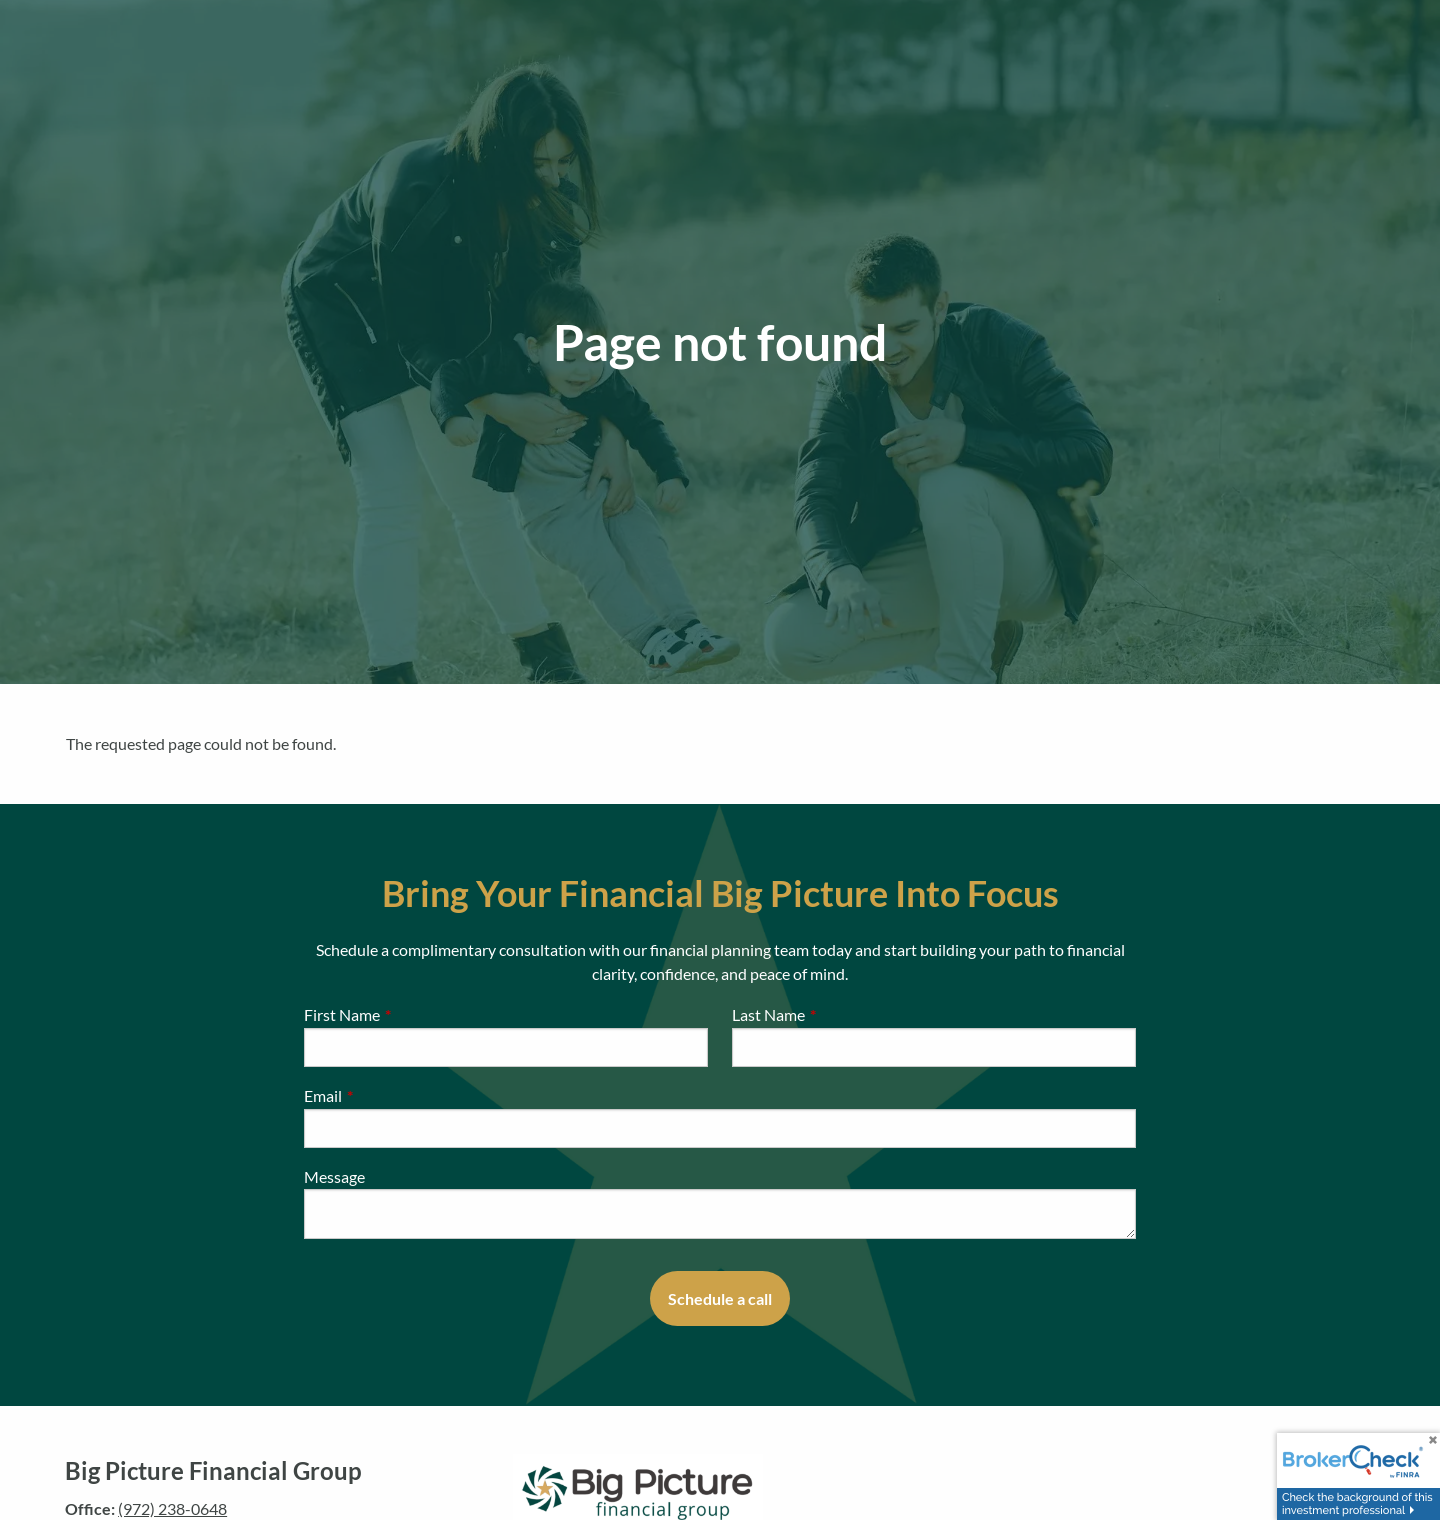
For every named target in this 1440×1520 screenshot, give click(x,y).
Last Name (840, 1014)
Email (395, 1095)
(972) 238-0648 (172, 1508)
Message (334, 1176)
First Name (414, 1014)
